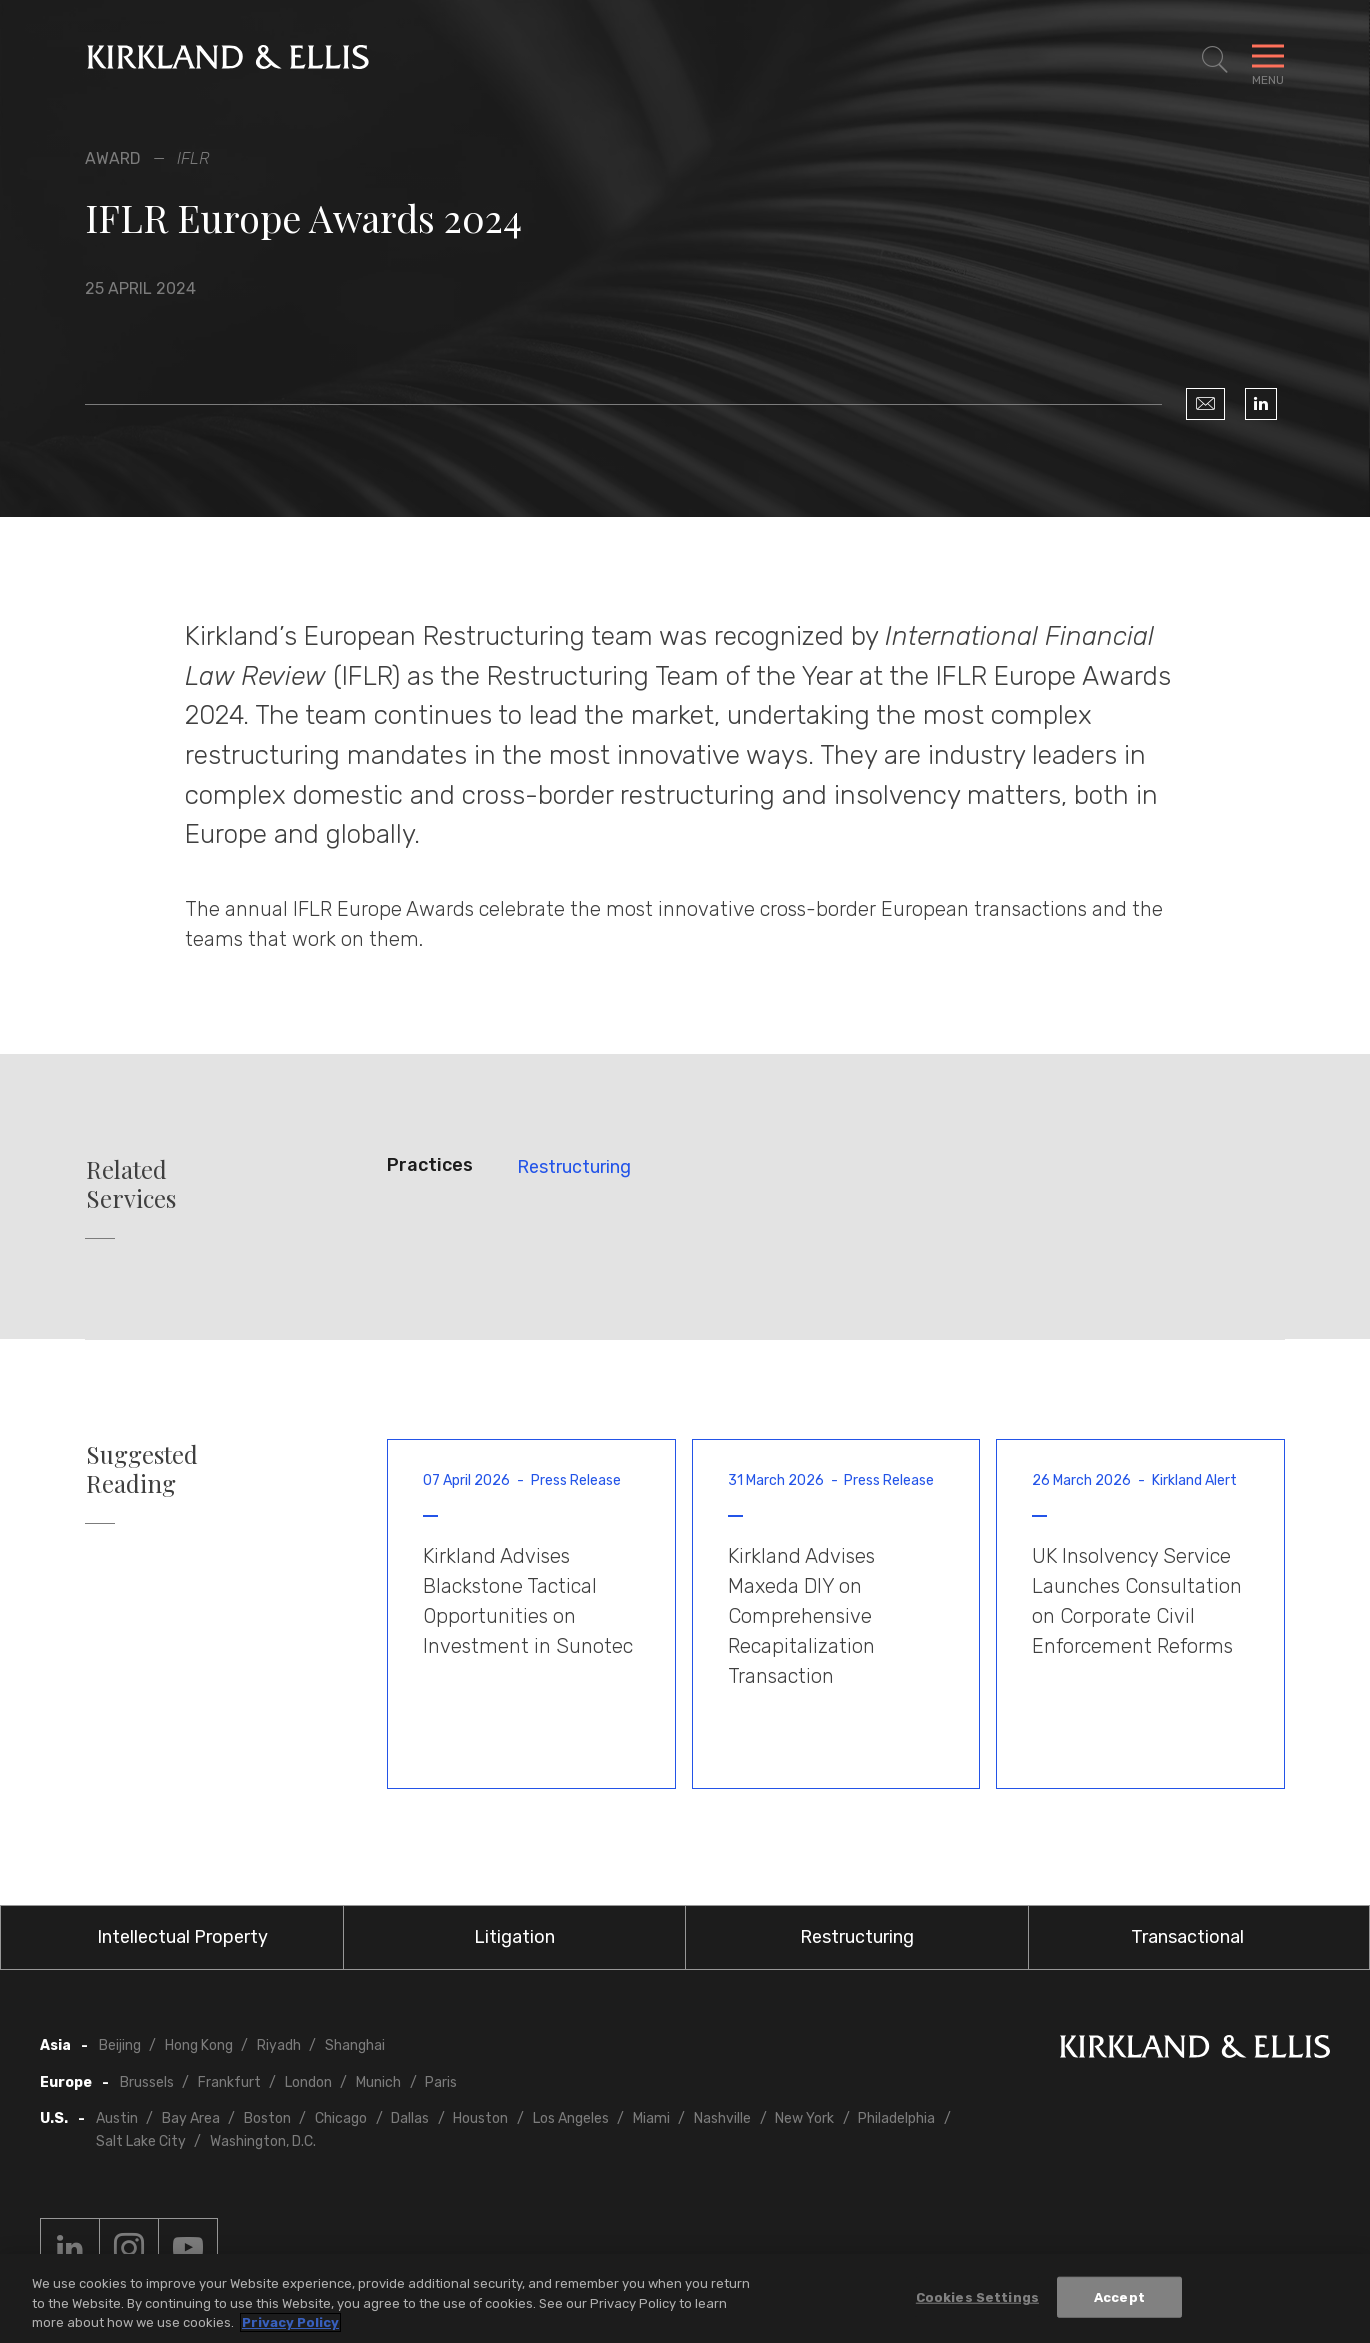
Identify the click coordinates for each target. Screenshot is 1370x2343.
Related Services (131, 1184)
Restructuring (574, 1167)
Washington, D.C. (263, 2141)
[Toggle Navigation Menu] (1268, 60)
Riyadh (279, 2045)
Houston (480, 2118)
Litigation (514, 1937)
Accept (1119, 2297)
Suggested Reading (142, 1469)
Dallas (410, 2118)
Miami (651, 2118)
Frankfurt (229, 2082)
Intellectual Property (182, 1937)
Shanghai (355, 2045)
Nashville (722, 2118)
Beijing (120, 2045)
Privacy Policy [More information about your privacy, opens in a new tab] (290, 2323)
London (308, 2082)
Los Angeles (571, 2118)
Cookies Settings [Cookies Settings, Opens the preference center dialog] (977, 2297)
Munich (378, 2082)
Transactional (1187, 1937)
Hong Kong (199, 2045)
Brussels (147, 2082)
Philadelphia (896, 2118)
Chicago (341, 2118)
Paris (441, 2082)
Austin (117, 2118)
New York (804, 2118)
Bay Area (191, 2118)
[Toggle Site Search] (1215, 60)
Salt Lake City (141, 2141)
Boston (267, 2118)
